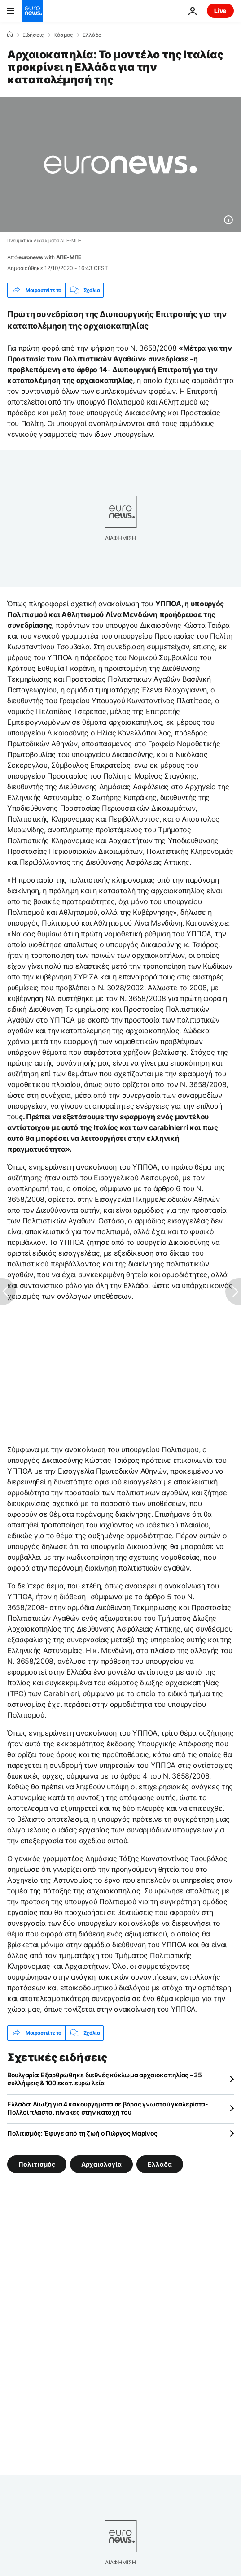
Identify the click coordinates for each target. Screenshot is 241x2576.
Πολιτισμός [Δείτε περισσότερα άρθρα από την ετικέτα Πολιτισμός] (36, 2164)
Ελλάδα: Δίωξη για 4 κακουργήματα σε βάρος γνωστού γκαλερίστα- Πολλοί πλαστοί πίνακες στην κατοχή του (107, 2108)
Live (220, 10)
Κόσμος (63, 35)
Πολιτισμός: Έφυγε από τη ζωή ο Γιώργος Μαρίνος (82, 2133)
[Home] (10, 34)
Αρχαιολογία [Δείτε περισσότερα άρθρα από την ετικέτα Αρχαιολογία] (101, 2164)
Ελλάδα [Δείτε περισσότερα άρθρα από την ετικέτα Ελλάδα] (160, 2164)
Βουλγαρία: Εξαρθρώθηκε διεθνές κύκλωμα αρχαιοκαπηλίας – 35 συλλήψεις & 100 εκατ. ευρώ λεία (104, 2079)
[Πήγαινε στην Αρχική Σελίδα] (32, 11)
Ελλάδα (92, 35)
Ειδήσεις (33, 35)
